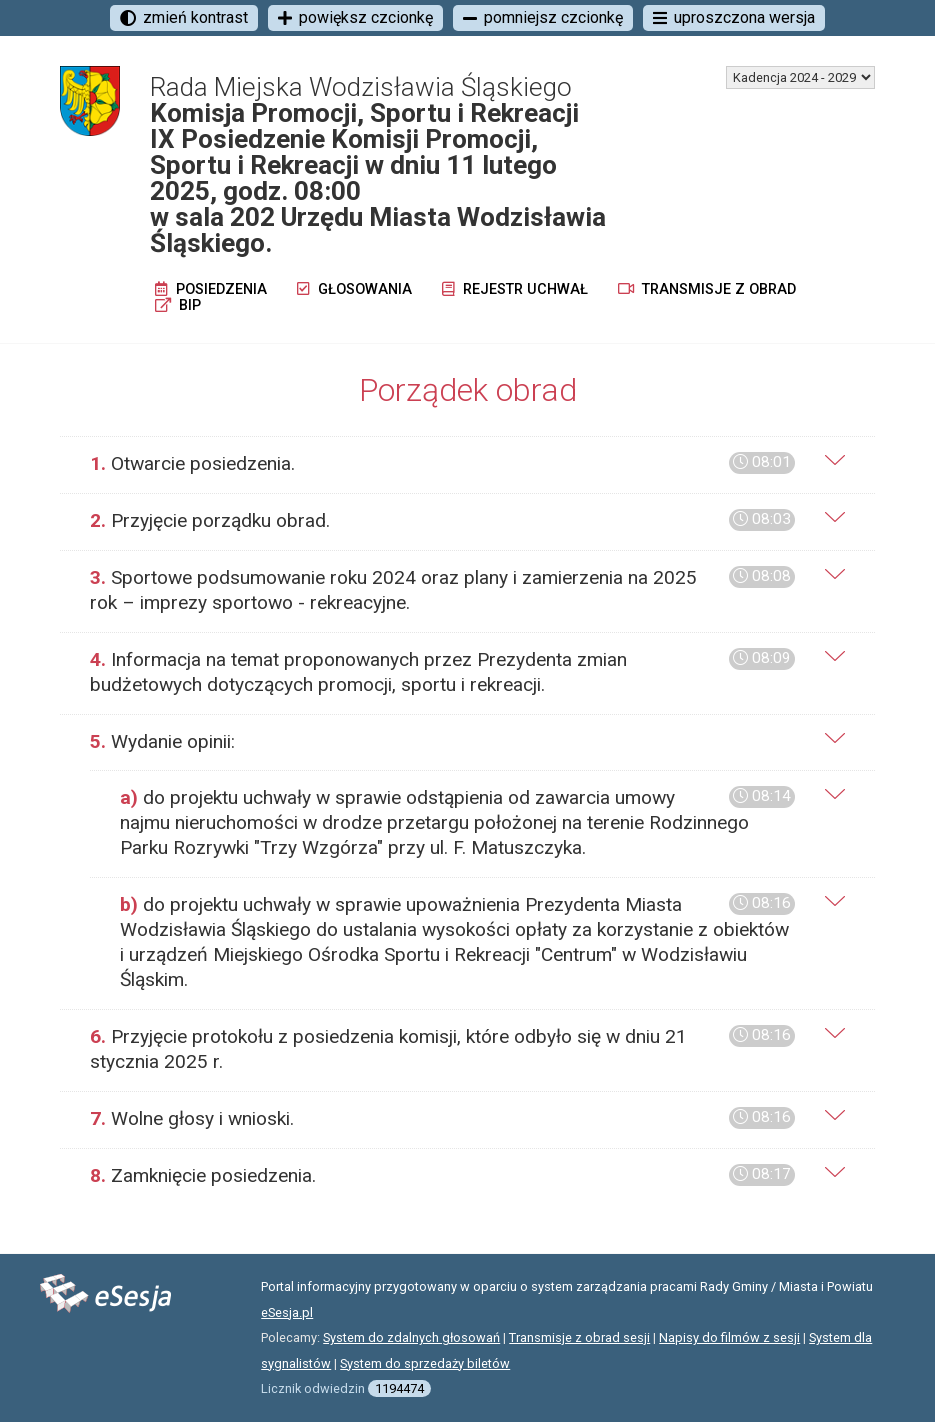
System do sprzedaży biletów (425, 1363)
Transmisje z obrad (707, 289)
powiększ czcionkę (355, 17)
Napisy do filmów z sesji (729, 1337)
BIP (178, 305)
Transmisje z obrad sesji (579, 1337)
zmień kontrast (184, 17)
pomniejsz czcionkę (543, 17)
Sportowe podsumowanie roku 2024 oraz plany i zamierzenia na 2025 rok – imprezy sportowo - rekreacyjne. (442, 590)
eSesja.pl (287, 1312)
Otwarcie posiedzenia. (442, 463)
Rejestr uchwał (515, 289)
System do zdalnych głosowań (411, 1337)
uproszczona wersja (734, 17)
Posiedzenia (211, 289)
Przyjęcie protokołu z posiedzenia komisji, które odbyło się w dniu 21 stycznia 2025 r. (442, 1049)
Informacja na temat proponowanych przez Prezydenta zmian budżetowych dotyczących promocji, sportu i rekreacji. (442, 672)
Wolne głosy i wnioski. (442, 1118)
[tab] (467, 464)
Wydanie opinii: (162, 741)
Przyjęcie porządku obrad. (442, 520)
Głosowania (354, 289)
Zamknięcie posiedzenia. (442, 1175)
